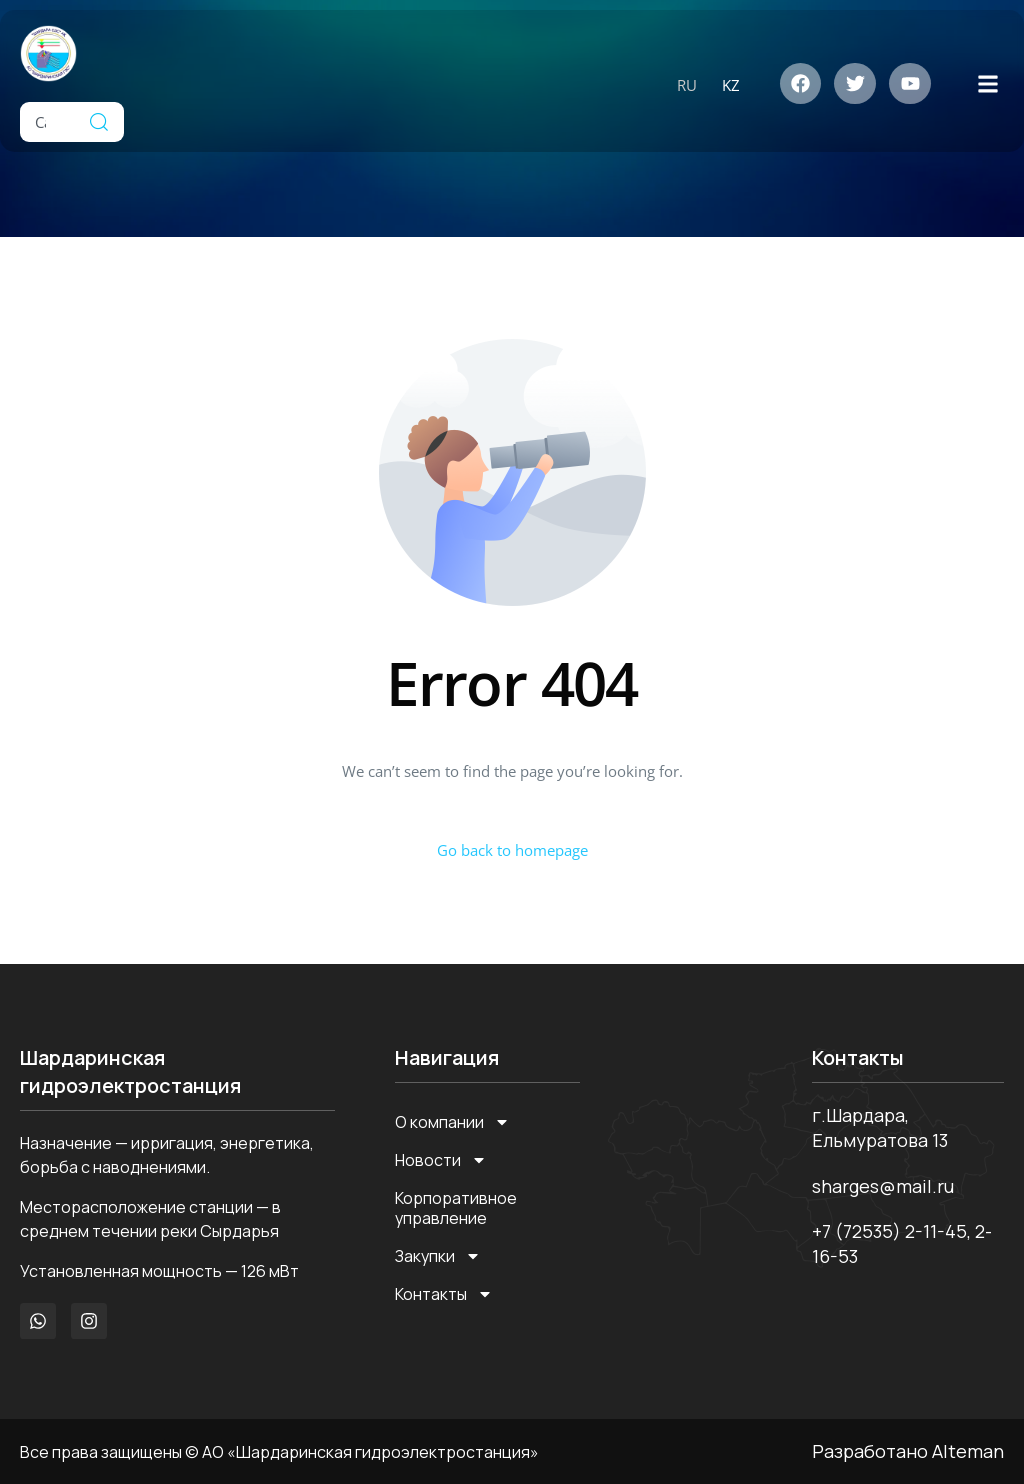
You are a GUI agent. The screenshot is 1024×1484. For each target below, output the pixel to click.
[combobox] (47, 122)
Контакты (444, 1294)
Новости (441, 1160)
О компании (452, 1122)
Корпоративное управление (456, 1208)
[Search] (99, 122)
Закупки (438, 1256)
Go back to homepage (512, 850)
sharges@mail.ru (883, 1186)
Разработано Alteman (908, 1451)
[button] (987, 83)
